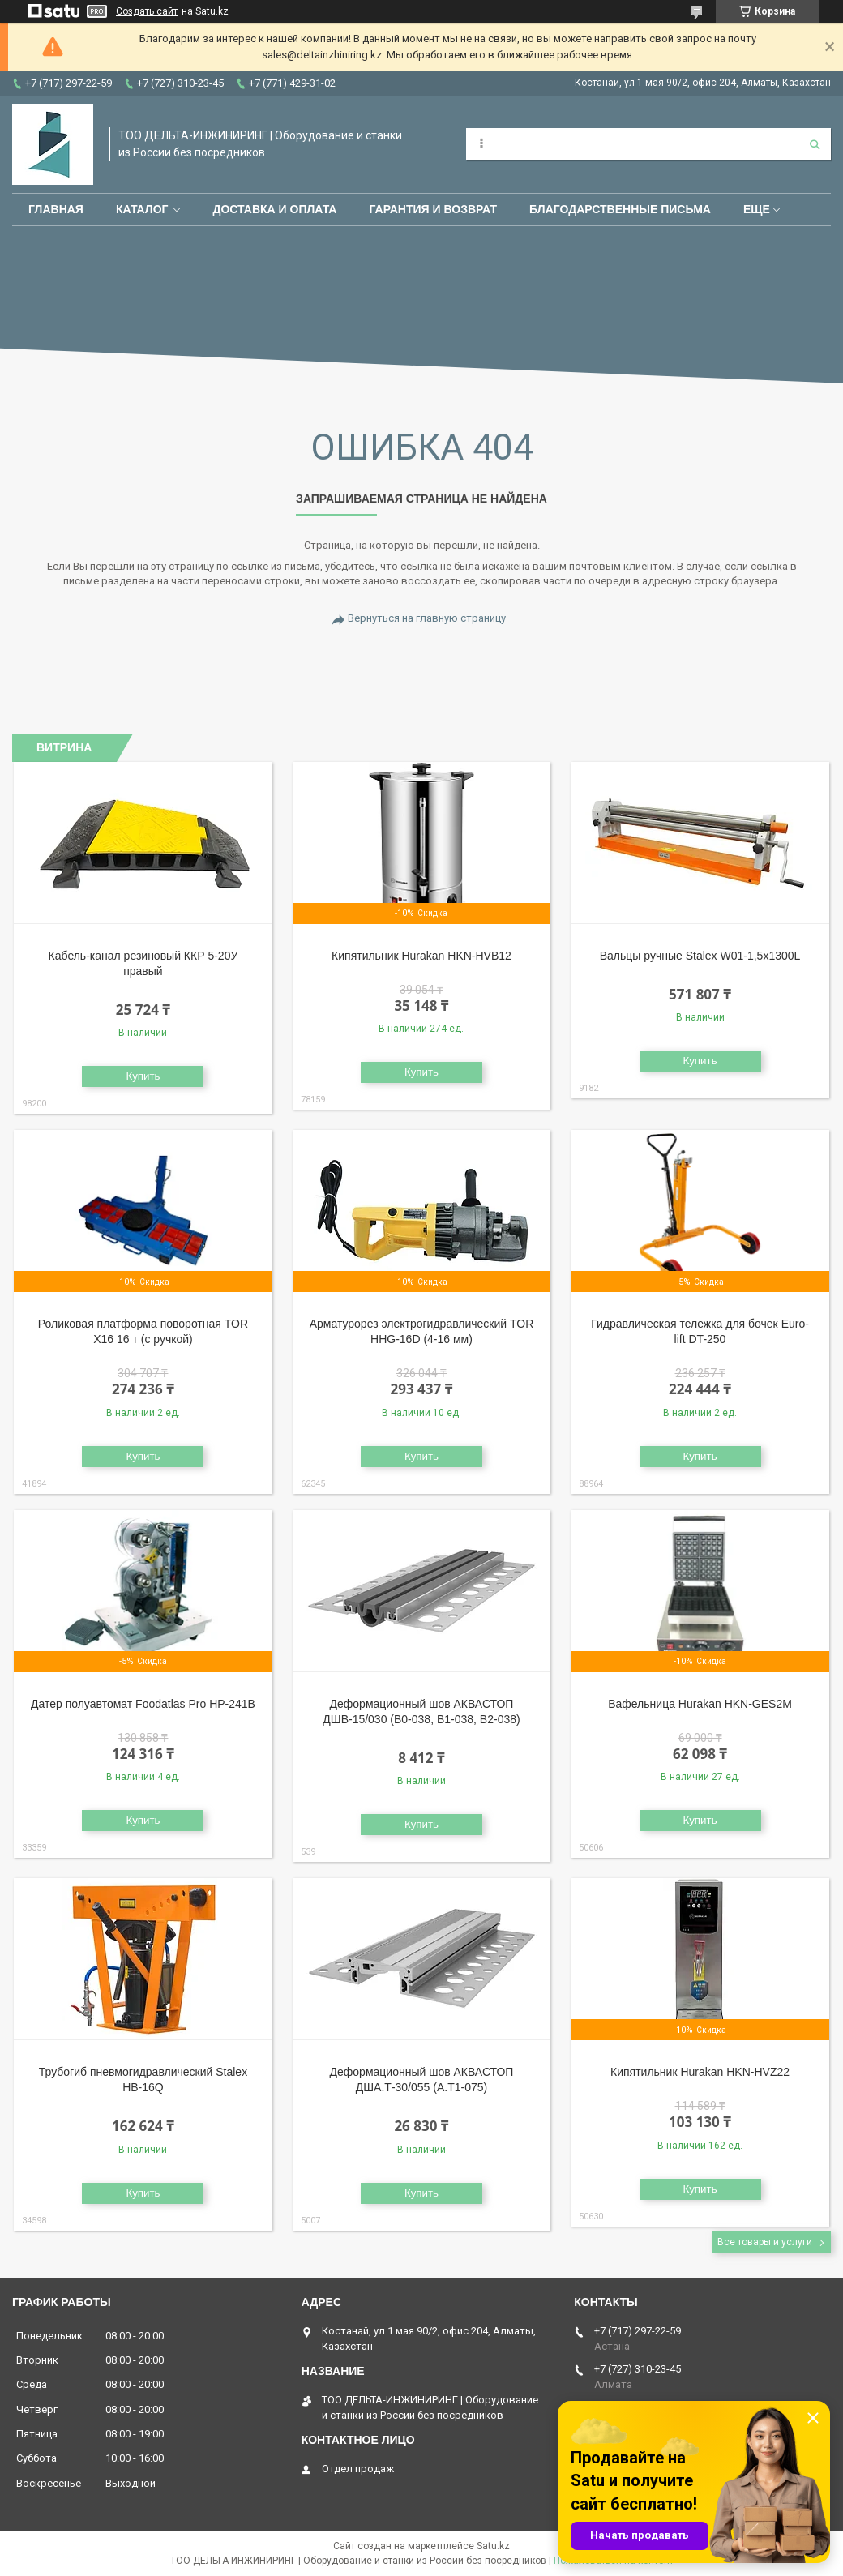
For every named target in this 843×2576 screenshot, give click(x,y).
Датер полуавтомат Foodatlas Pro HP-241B (143, 1703)
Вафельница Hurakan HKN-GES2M (700, 1703)
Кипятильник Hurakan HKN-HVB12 (421, 955)
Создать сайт (147, 11)
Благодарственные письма (620, 209)
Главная (55, 209)
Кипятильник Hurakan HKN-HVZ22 (700, 2071)
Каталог (142, 209)
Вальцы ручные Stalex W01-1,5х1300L (700, 955)
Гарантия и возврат (433, 209)
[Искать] (814, 144)
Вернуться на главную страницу (427, 618)
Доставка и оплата (274, 209)
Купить (143, 1076)
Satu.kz (493, 2546)
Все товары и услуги (764, 2242)
